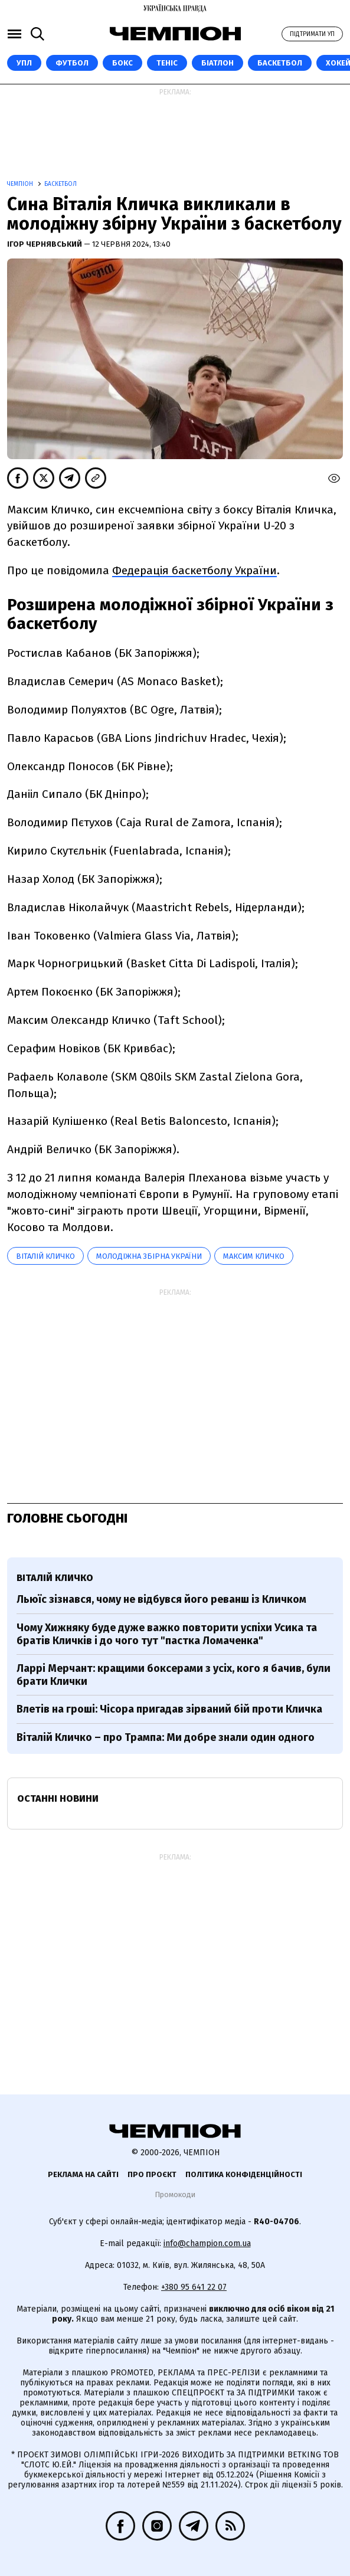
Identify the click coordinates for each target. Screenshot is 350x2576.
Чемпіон (21, 184)
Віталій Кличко (45, 1256)
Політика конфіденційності (243, 2174)
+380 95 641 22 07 (194, 2287)
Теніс (167, 62)
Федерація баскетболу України (194, 570)
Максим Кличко (253, 1256)
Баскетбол (279, 62)
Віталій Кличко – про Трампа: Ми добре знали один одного (166, 1737)
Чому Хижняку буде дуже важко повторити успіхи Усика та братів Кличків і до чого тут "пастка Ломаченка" (167, 1634)
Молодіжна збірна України (149, 1256)
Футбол (72, 62)
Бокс (122, 62)
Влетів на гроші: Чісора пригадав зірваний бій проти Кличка (169, 1709)
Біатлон (217, 62)
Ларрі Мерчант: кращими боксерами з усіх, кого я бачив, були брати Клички (174, 1675)
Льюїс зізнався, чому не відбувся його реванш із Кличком (161, 1599)
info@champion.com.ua (207, 2243)
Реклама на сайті (83, 2174)
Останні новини (58, 1798)
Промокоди (175, 2194)
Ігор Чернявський (45, 244)
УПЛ (24, 62)
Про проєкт (151, 2174)
